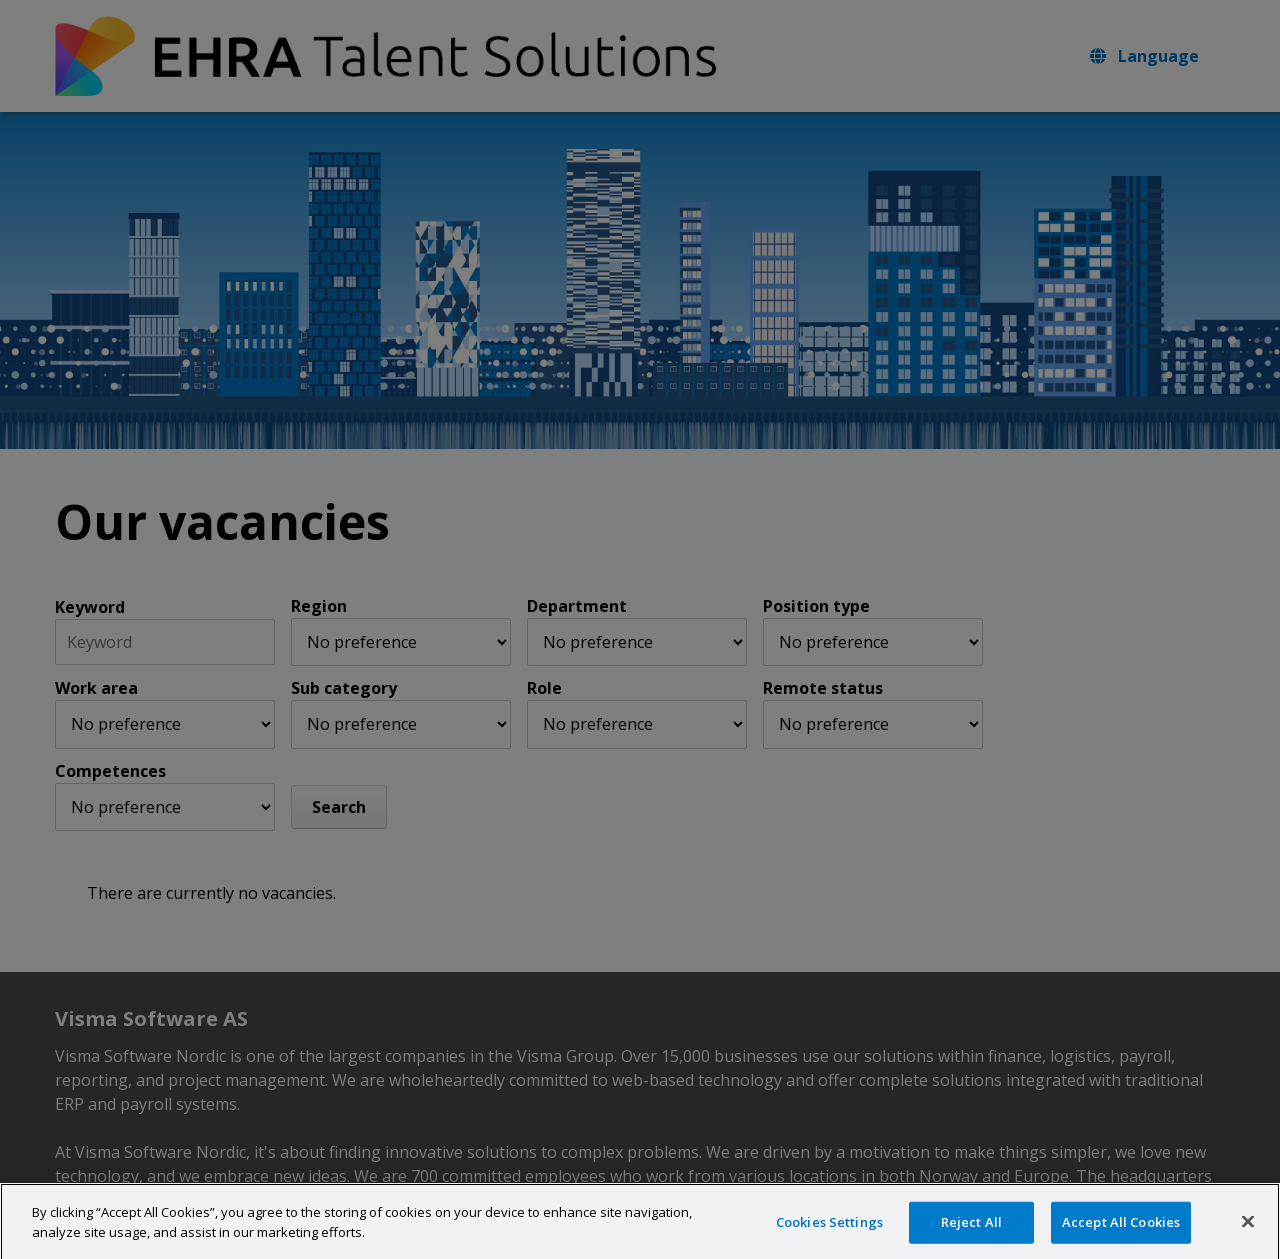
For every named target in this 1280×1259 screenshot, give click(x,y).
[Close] (1248, 1234)
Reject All (971, 1234)
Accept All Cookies (1121, 1234)
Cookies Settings (829, 1234)
